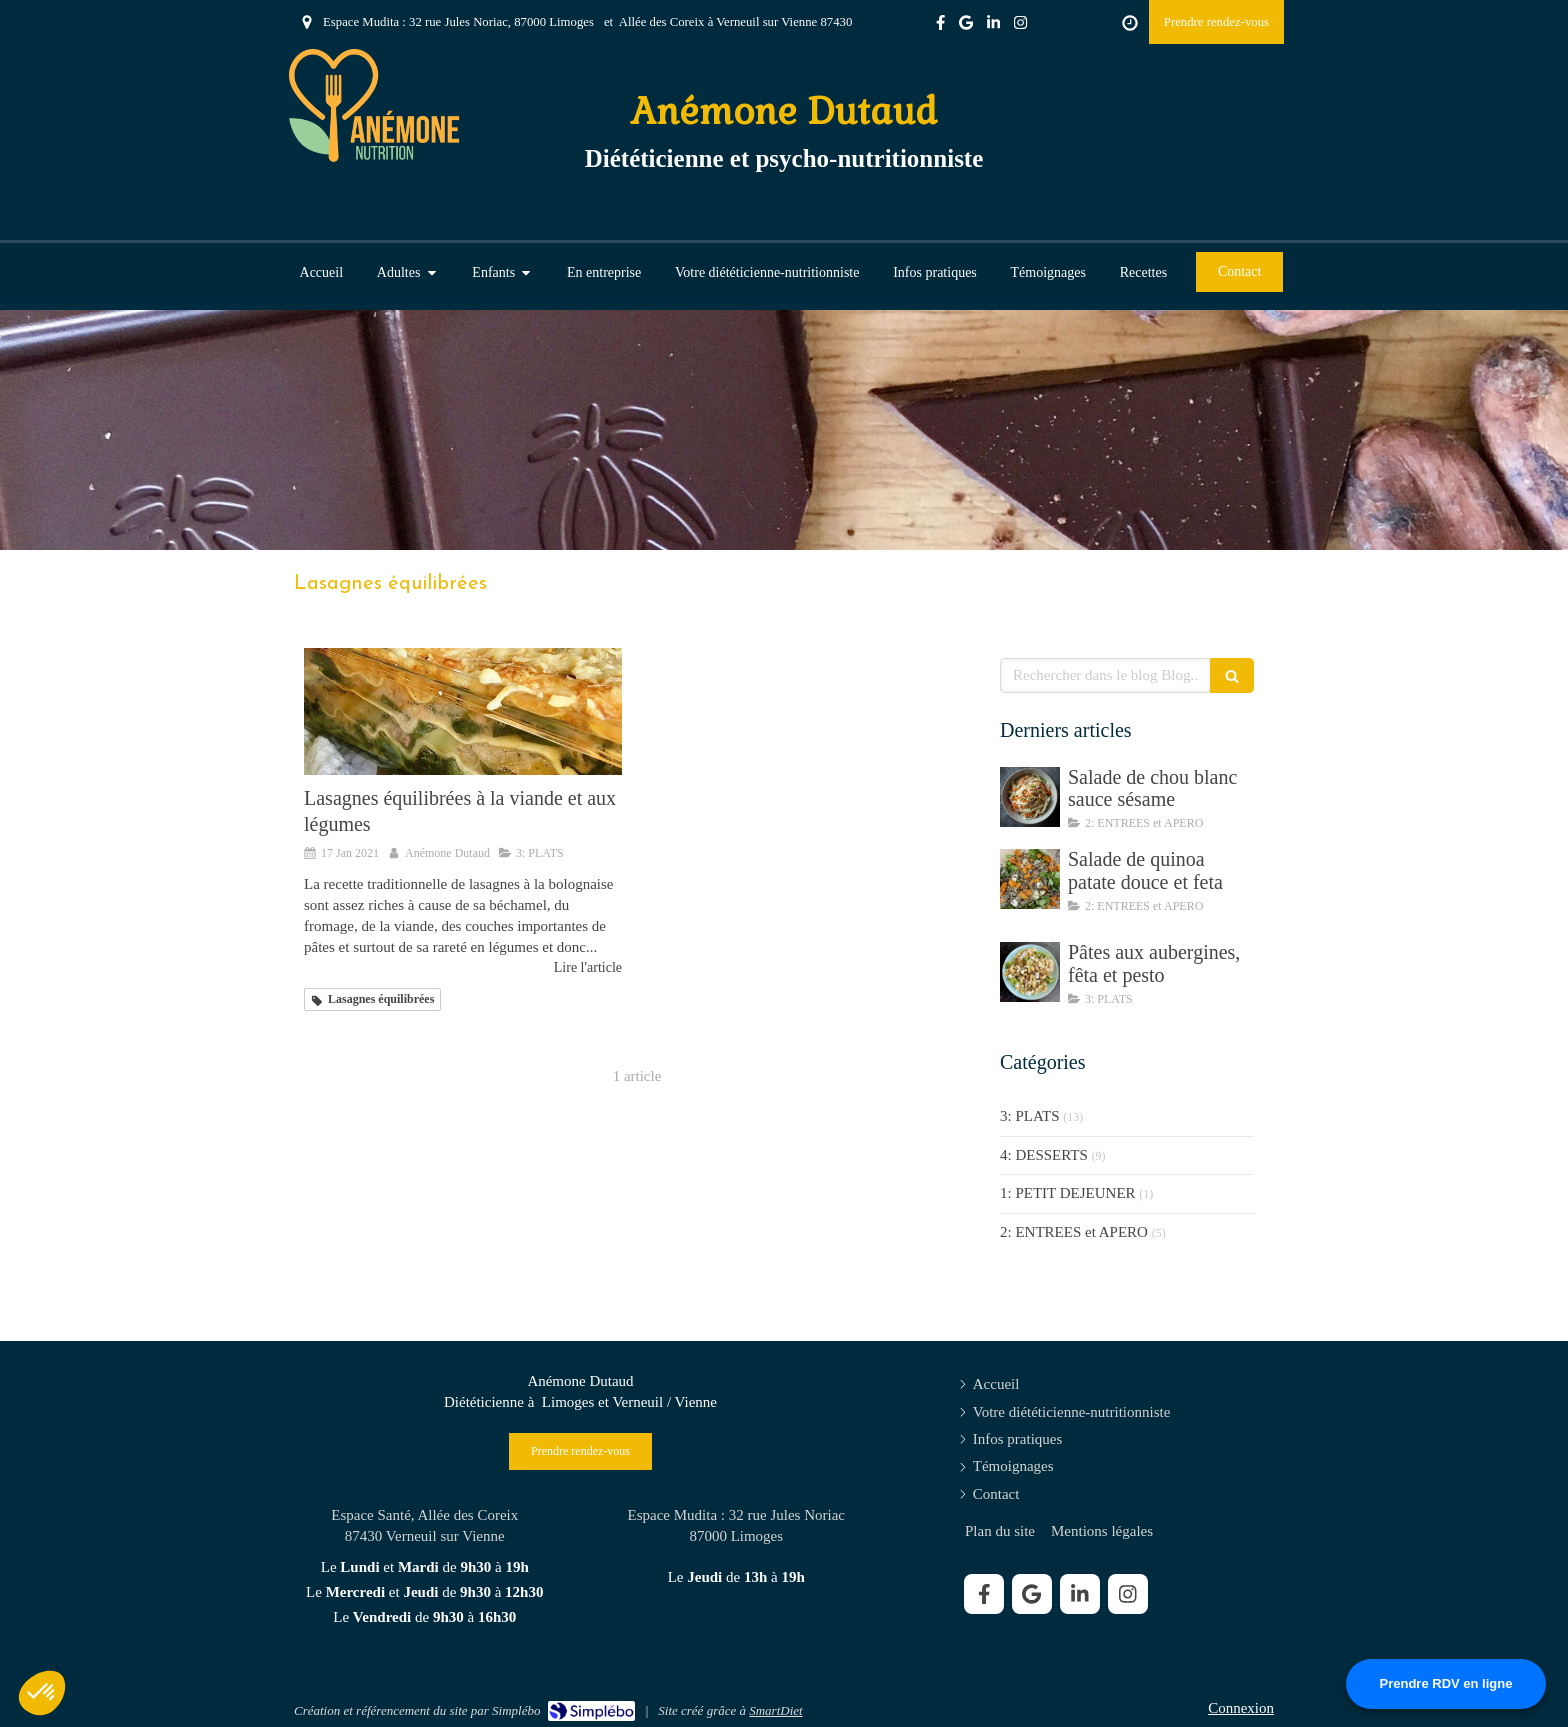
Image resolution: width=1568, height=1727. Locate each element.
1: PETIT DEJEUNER (1068, 1193)
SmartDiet (775, 1710)
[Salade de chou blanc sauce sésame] (1030, 797)
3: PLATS (1030, 1116)
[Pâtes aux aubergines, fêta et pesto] (1030, 972)
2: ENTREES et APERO (1074, 1232)
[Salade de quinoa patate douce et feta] (1030, 879)
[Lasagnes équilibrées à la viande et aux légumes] (463, 711)
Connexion (1241, 1708)
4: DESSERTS (1044, 1155)
